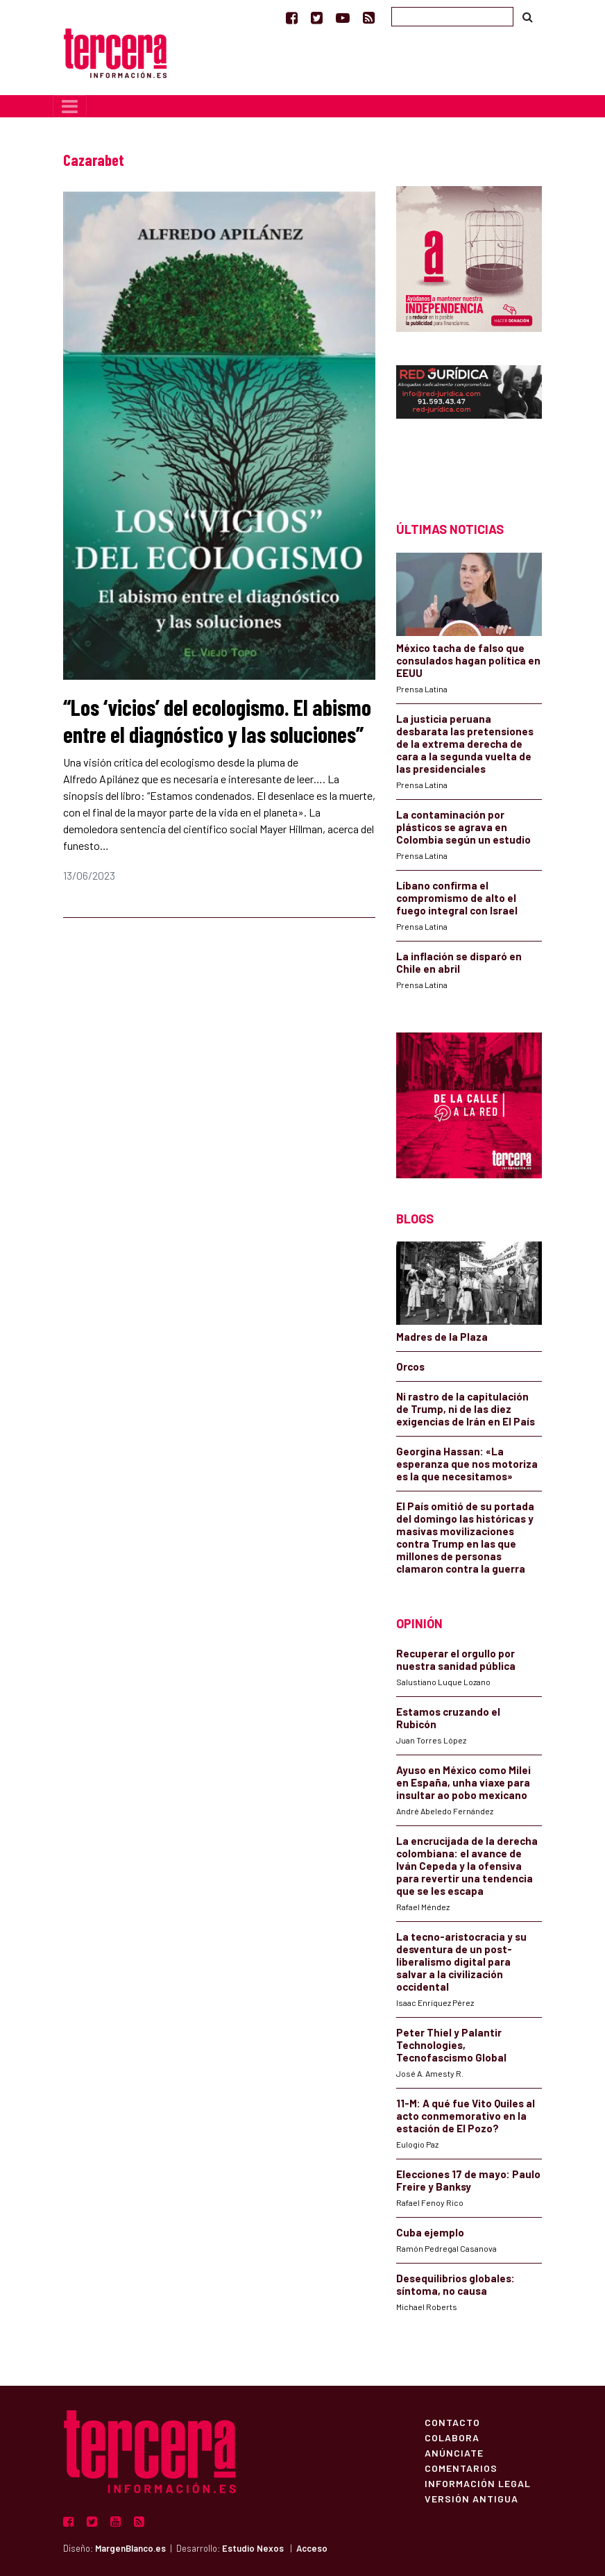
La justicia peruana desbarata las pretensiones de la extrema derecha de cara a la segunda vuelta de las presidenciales (465, 743)
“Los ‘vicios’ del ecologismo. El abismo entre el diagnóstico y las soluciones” (217, 720)
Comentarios (461, 2467)
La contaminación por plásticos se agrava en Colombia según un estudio (463, 827)
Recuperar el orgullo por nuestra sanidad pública (455, 1659)
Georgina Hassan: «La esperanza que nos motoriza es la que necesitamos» (467, 1463)
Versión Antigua (471, 2498)
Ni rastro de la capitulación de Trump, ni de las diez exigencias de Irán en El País (465, 1409)
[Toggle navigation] (70, 106)
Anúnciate (454, 2452)
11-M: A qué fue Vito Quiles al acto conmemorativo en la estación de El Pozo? (465, 2115)
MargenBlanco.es (130, 2548)
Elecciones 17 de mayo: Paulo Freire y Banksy (468, 2180)
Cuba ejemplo (430, 2232)
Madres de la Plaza (442, 1336)
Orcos (410, 1366)
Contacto (452, 2421)
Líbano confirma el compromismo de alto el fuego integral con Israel (457, 898)
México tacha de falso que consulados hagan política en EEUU (468, 660)
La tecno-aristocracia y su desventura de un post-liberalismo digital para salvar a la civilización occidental (461, 1961)
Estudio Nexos (253, 2548)
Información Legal (478, 2483)
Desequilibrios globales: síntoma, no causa (455, 2284)
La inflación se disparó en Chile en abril (459, 962)
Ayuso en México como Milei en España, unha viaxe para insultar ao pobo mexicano (463, 1782)
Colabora (452, 2437)
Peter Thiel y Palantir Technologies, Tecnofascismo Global (451, 2045)
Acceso (311, 2548)
